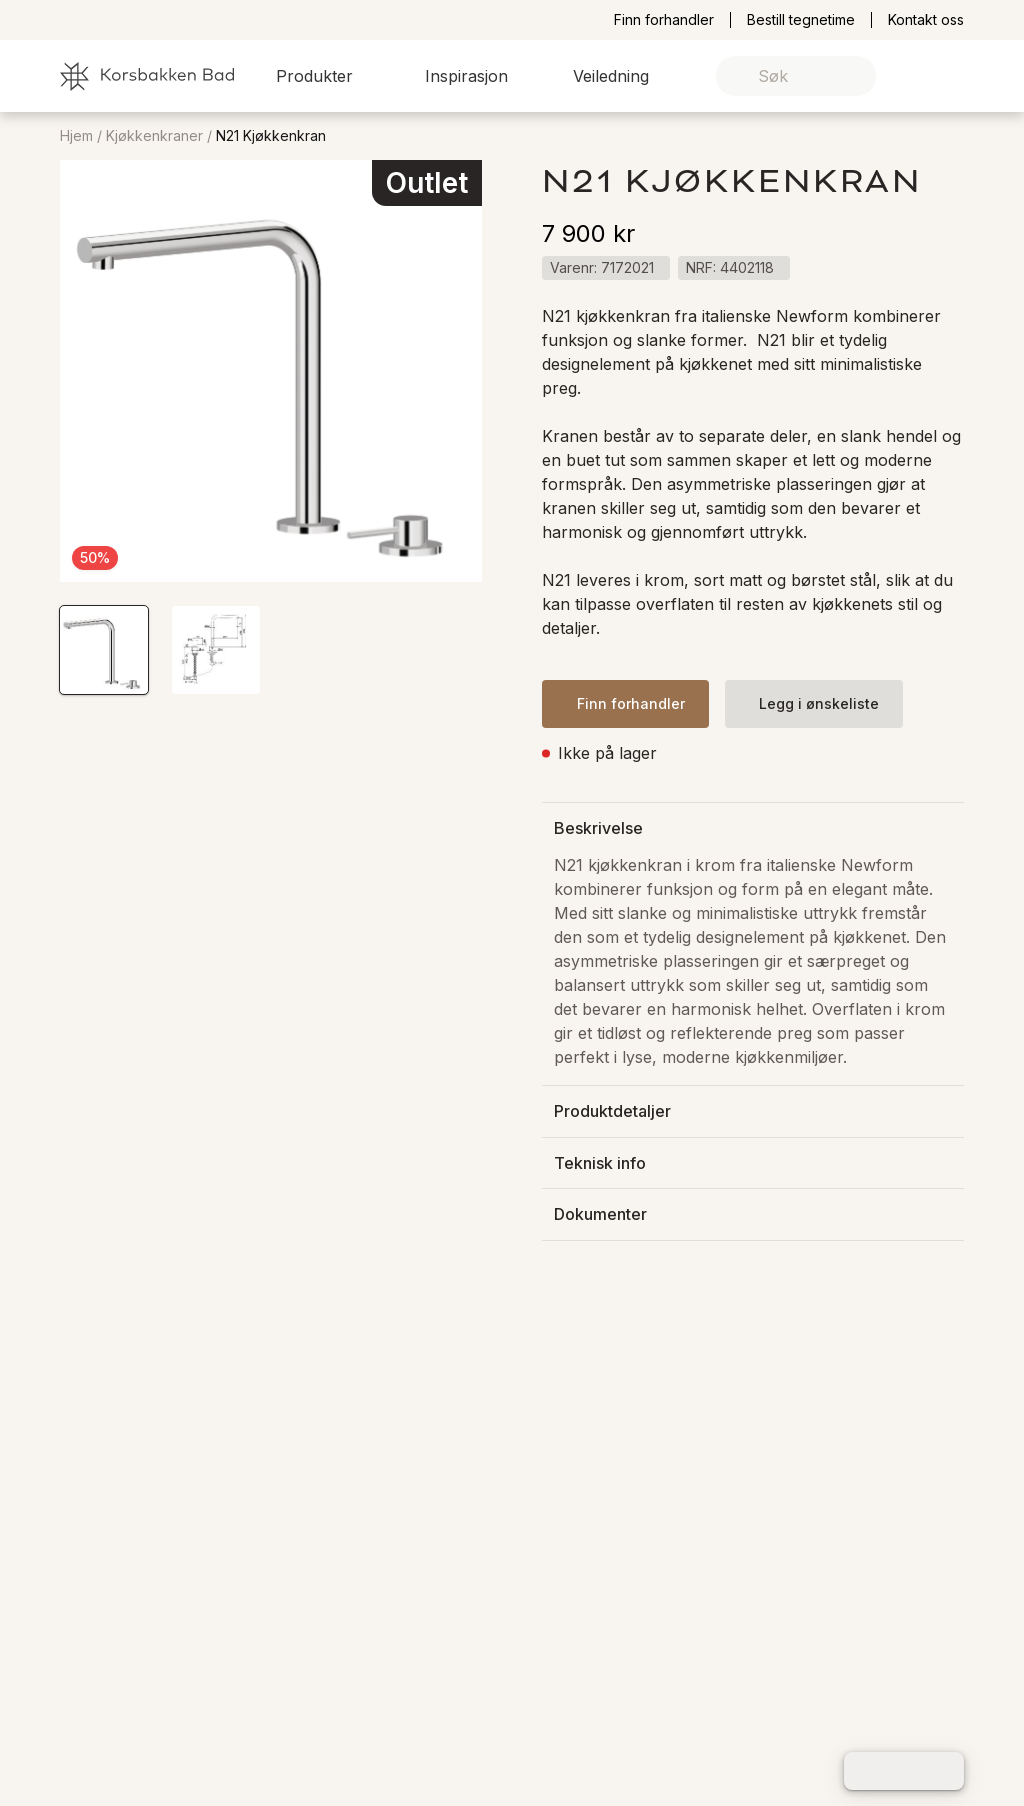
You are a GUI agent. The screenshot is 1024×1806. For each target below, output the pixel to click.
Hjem (76, 136)
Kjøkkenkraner (154, 136)
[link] (917, 76)
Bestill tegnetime (801, 20)
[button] (326, 76)
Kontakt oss (926, 20)
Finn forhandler (664, 20)
